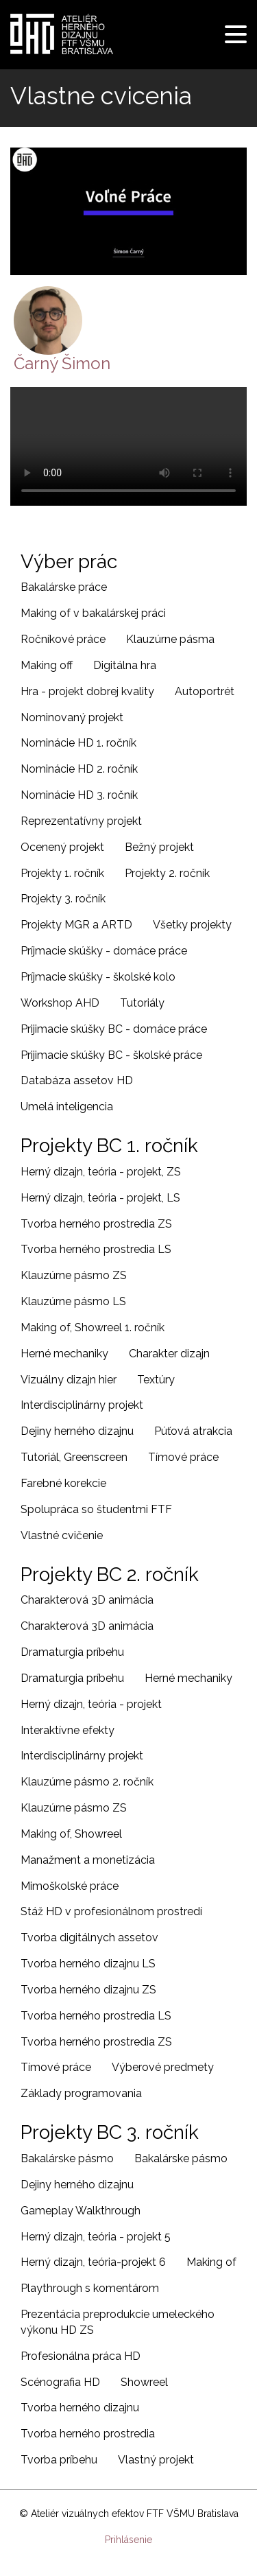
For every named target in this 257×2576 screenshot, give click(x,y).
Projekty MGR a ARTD (76, 924)
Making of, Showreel (71, 1833)
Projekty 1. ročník (62, 873)
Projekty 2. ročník (167, 873)
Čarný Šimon (62, 363)
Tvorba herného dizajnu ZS (88, 1989)
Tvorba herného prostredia (88, 2433)
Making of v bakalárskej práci (93, 613)
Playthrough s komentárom (90, 2288)
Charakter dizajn (169, 1353)
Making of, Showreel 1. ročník (92, 1327)
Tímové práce (183, 1457)
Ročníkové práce (63, 639)
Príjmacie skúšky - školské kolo (98, 976)
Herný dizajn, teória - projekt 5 (96, 2236)
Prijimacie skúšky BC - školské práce (111, 1055)
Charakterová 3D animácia (87, 1599)
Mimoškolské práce (70, 1886)
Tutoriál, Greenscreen (74, 1457)
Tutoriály (142, 1002)
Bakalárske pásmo (67, 2158)
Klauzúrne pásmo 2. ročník (87, 1781)
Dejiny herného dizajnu (77, 1431)
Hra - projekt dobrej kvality (87, 691)
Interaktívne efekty (67, 1730)
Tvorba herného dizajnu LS (88, 1963)
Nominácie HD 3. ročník (79, 794)
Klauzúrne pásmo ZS (74, 1275)
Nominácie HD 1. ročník (78, 742)
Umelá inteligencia (67, 1106)
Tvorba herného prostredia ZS (96, 1223)
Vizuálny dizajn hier (69, 1379)
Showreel (144, 2382)
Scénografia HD (60, 2382)
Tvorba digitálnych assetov (89, 1937)
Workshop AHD (60, 1002)
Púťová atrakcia (193, 1431)
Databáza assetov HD (77, 1080)
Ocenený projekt (62, 847)
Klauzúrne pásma (170, 639)
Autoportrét (204, 691)
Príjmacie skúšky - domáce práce (104, 950)
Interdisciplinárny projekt (82, 1405)
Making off (47, 665)
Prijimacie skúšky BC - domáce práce (114, 1028)
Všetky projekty (192, 924)
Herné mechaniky (64, 1353)
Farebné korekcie (63, 1483)
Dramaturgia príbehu (72, 1652)
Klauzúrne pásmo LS (73, 1301)
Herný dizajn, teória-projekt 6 (93, 2262)
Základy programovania (81, 2093)
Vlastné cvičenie (62, 1535)
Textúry (156, 1379)
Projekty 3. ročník (63, 898)
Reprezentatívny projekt (81, 821)
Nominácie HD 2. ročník (79, 768)
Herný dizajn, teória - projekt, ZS (101, 1171)
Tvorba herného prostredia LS (96, 1249)
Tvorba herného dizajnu (80, 2407)
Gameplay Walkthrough (80, 2210)
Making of (211, 2262)
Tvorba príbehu (59, 2459)
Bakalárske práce (64, 587)
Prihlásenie (128, 2539)
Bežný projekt (159, 847)
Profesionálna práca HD (80, 2356)
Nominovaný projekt (72, 717)
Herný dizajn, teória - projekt (91, 1704)
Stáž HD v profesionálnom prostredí (111, 1911)
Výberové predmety (163, 2067)
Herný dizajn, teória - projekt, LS (100, 1197)
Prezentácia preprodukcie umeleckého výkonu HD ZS (118, 2322)
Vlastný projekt (156, 2459)
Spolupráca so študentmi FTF (96, 1509)
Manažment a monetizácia (88, 1859)
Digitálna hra (124, 665)
